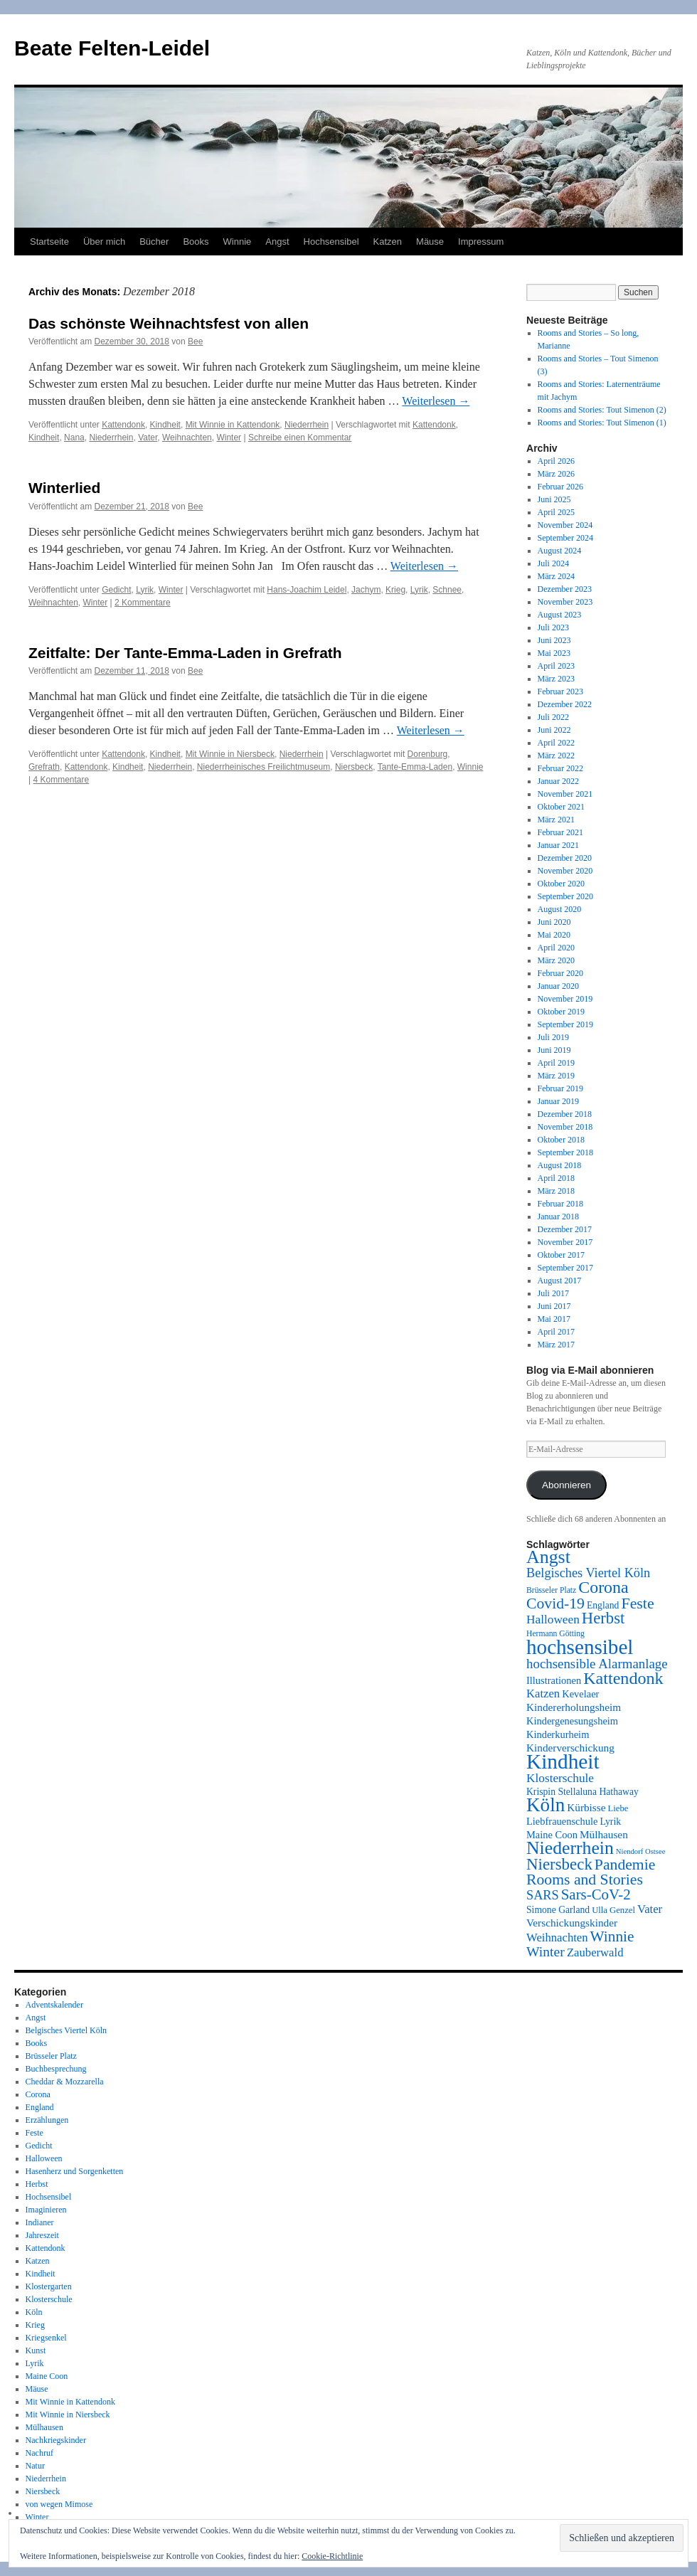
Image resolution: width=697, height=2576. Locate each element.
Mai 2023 (554, 653)
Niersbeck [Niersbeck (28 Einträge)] (559, 1864)
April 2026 (556, 461)
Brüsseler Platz (51, 2056)
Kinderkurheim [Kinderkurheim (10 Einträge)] (557, 1734)
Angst (277, 241)
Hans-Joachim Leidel (306, 590)
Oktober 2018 (561, 1140)
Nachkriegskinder (56, 2440)
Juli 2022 (553, 717)
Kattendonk (123, 425)
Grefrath (44, 767)
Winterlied (64, 487)
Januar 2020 (558, 986)
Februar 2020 (560, 973)
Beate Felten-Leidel (112, 48)
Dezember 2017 (565, 1229)
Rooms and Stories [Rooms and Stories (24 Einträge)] (584, 1879)
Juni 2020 (554, 922)
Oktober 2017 (561, 1255)
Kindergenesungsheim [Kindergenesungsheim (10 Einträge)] (572, 1721)
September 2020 (565, 896)
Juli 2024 (553, 563)
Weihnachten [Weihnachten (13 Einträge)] (557, 1937)
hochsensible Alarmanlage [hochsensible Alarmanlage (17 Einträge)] (597, 1663)
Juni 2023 (554, 640)
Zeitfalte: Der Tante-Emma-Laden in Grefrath (185, 653)
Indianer (40, 2222)
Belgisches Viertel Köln (66, 2030)
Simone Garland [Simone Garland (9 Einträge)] (558, 1909)
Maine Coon (47, 2376)
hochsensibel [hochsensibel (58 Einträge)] (579, 1647)
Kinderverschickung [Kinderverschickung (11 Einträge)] (570, 1748)
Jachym (366, 590)
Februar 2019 (560, 1088)
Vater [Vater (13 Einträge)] (649, 1909)
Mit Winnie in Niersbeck (230, 754)
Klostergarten (49, 2286)
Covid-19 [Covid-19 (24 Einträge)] (555, 1603)
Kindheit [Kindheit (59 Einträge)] (563, 1761)
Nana (74, 437)
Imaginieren (46, 2210)
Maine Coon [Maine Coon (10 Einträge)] (552, 1834)
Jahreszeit (42, 2235)
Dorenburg (428, 754)
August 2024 (560, 551)
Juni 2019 (554, 1050)
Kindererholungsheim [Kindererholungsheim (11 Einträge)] (573, 1707)
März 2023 (556, 679)
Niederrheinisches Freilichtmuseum (263, 767)
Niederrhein (306, 425)
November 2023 (565, 602)
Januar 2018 (558, 1216)
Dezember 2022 (565, 704)
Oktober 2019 (561, 1012)
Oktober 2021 (561, 807)
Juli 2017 (553, 1293)
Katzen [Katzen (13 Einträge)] (543, 1693)
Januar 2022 (558, 781)
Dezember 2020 (565, 858)
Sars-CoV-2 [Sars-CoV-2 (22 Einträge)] (596, 1894)
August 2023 (560, 615)
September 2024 (565, 538)
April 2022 (556, 743)
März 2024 (556, 576)
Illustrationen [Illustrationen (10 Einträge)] (553, 1680)
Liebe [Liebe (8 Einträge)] (618, 1808)
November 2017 (565, 1242)
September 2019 (565, 1024)
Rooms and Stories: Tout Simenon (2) (602, 410)
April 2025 (556, 512)
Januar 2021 (558, 845)
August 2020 (560, 909)
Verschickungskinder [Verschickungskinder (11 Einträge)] (571, 1923)
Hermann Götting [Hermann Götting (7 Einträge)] (555, 1633)
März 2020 (556, 960)
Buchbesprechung (56, 2069)
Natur (35, 2466)
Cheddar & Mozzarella (65, 2082)
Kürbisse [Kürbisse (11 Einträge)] (586, 1807)
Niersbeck (354, 767)
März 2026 (556, 474)
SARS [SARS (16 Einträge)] (542, 1895)
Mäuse (430, 241)
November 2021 (565, 794)
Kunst (36, 2350)
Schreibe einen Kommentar (299, 437)
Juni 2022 (554, 730)
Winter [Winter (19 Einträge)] (545, 1951)
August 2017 (560, 1281)
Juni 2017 (554, 1306)
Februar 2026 (560, 487)
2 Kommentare (143, 603)
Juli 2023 (553, 627)
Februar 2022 (560, 768)
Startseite (49, 241)
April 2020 (556, 948)
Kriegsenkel (46, 2338)
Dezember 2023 (565, 589)
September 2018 (565, 1152)
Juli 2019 (553, 1037)
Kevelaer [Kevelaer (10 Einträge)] (580, 1694)
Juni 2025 (554, 499)
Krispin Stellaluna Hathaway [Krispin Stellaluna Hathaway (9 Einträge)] (582, 1791)
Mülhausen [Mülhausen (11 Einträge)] (604, 1834)
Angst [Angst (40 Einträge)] (548, 1557)
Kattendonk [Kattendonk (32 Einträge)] (623, 1678)
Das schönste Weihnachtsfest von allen (168, 323)
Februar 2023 (560, 691)
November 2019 (565, 999)
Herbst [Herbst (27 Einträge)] (603, 1618)
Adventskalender (54, 2005)
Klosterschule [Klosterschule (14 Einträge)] (560, 1778)
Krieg (395, 590)
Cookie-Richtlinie (332, 2556)
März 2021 (556, 820)
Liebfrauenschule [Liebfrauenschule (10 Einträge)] (561, 1821)
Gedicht (116, 590)
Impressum (481, 241)
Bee (195, 341)
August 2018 (560, 1165)
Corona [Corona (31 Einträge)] (603, 1587)
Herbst (37, 2184)
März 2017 (556, 1345)
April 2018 (556, 1178)
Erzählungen (47, 2120)
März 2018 (556, 1191)
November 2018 (565, 1127)
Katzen (387, 241)
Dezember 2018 (565, 1114)
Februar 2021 (560, 832)
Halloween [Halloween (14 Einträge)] (553, 1619)
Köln (34, 2312)
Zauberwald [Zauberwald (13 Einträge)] (595, 1952)
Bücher (154, 241)
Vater (147, 437)
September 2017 (565, 1268)
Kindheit (165, 425)
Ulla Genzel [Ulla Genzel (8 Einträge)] (613, 1910)
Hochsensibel (331, 241)
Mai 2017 (554, 1319)
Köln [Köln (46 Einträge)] (545, 1805)
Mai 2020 (554, 935)
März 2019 (556, 1076)
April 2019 (556, 1063)
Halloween (44, 2158)
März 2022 (556, 755)
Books (195, 241)
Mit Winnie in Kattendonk (233, 425)
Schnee (447, 590)
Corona (38, 2094)
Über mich (104, 241)
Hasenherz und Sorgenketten (75, 2171)
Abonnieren (566, 1485)
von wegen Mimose (59, 2504)
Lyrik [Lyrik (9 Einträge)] (610, 1821)
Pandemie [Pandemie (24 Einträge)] (625, 1864)
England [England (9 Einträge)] (603, 1605)
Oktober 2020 (561, 884)
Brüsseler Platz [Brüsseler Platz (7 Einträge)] (551, 1590)
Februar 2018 (560, 1204)
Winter (228, 437)
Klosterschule (49, 2299)
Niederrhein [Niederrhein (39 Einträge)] (570, 1848)
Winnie (237, 241)
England (40, 2107)
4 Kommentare (61, 780)
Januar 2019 (558, 1101)
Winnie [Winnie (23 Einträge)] (612, 1936)
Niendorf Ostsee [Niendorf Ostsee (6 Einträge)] (641, 1851)
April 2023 (556, 666)
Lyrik (145, 590)
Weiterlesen (435, 401)
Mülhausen (44, 2427)
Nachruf (39, 2453)
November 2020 (565, 871)
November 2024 (565, 525)
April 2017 (556, 1332)
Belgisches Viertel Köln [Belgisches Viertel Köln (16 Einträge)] (588, 1573)
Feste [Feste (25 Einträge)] (637, 1603)
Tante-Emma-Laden (415, 767)
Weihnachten (187, 437)
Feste (34, 2133)
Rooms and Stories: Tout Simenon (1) (602, 423)
